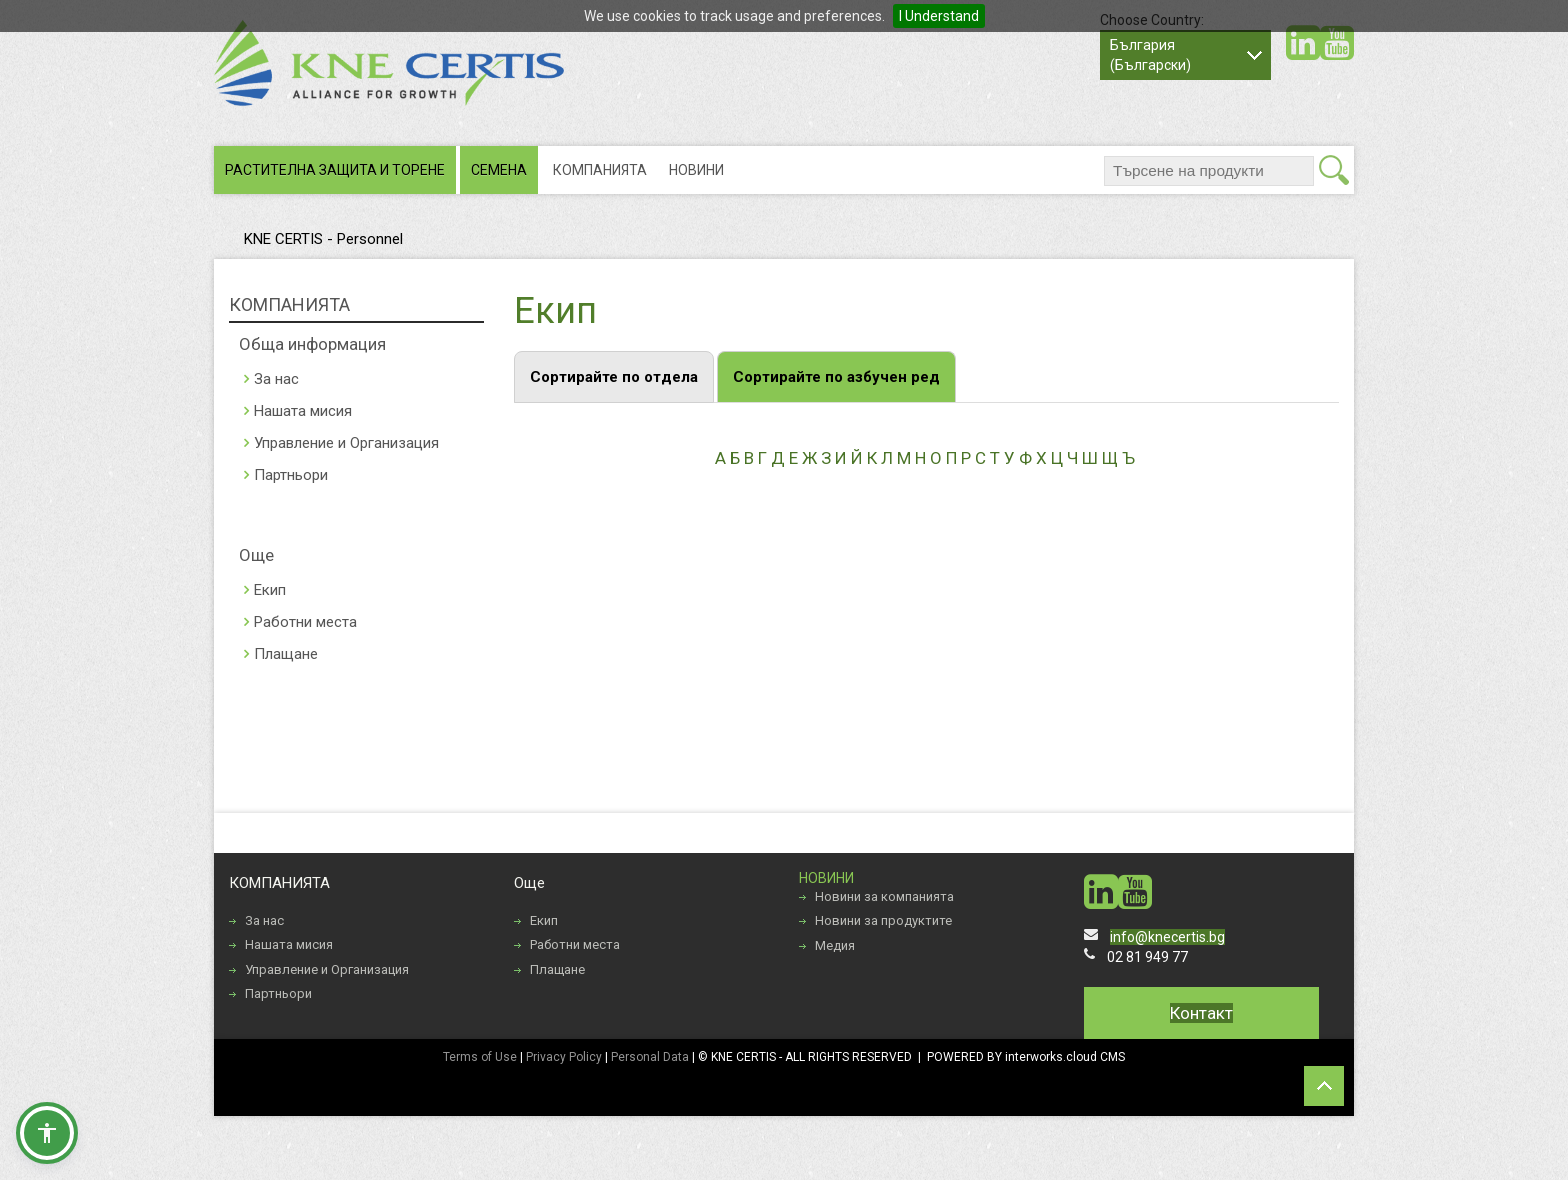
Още (256, 555)
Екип (270, 590)
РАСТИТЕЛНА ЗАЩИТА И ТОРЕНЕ (335, 170)
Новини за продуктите (883, 920)
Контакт (1201, 1013)
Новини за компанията (884, 896)
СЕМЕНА (499, 170)
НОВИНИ (696, 170)
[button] (47, 1133)
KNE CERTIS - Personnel (323, 239)
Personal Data (650, 1057)
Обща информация (312, 344)
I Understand (939, 16)
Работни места (305, 622)
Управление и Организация (346, 443)
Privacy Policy (564, 1057)
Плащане (286, 654)
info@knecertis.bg (1167, 937)
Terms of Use (480, 1057)
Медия (835, 945)
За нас (276, 379)
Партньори (291, 475)
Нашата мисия (303, 411)
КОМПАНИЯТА (600, 170)
